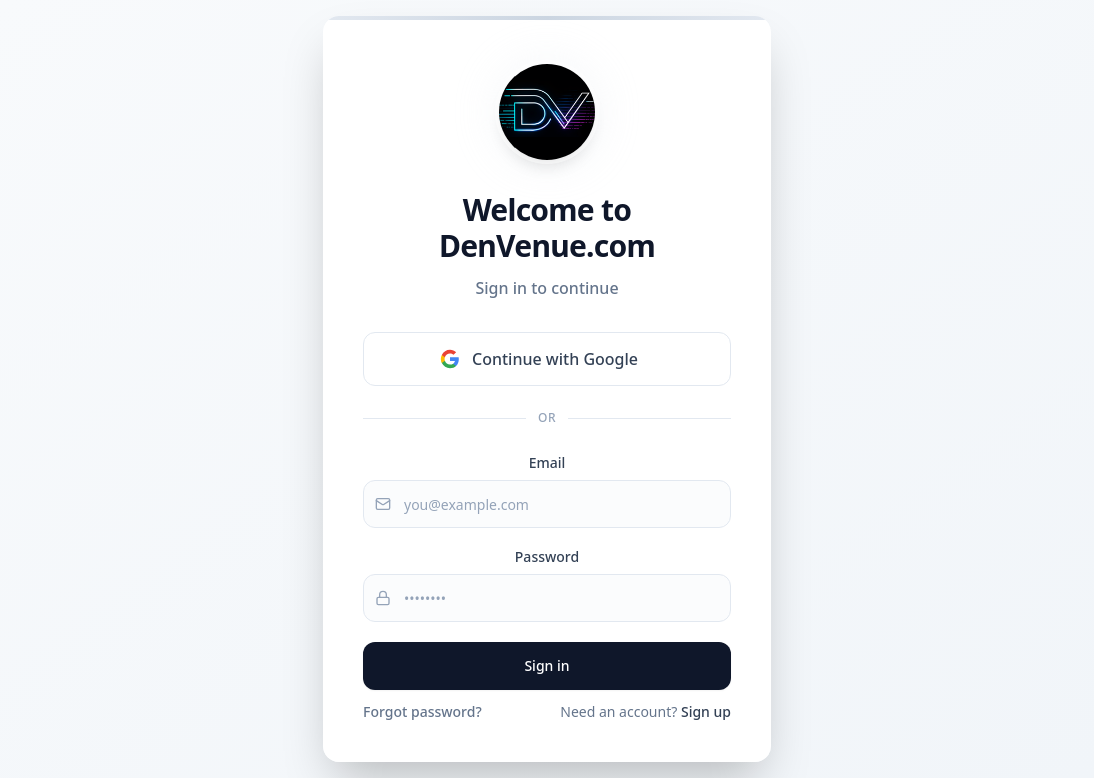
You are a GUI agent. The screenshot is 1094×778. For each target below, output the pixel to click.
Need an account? (645, 711)
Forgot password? (422, 711)
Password (547, 556)
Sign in (546, 665)
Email (547, 462)
